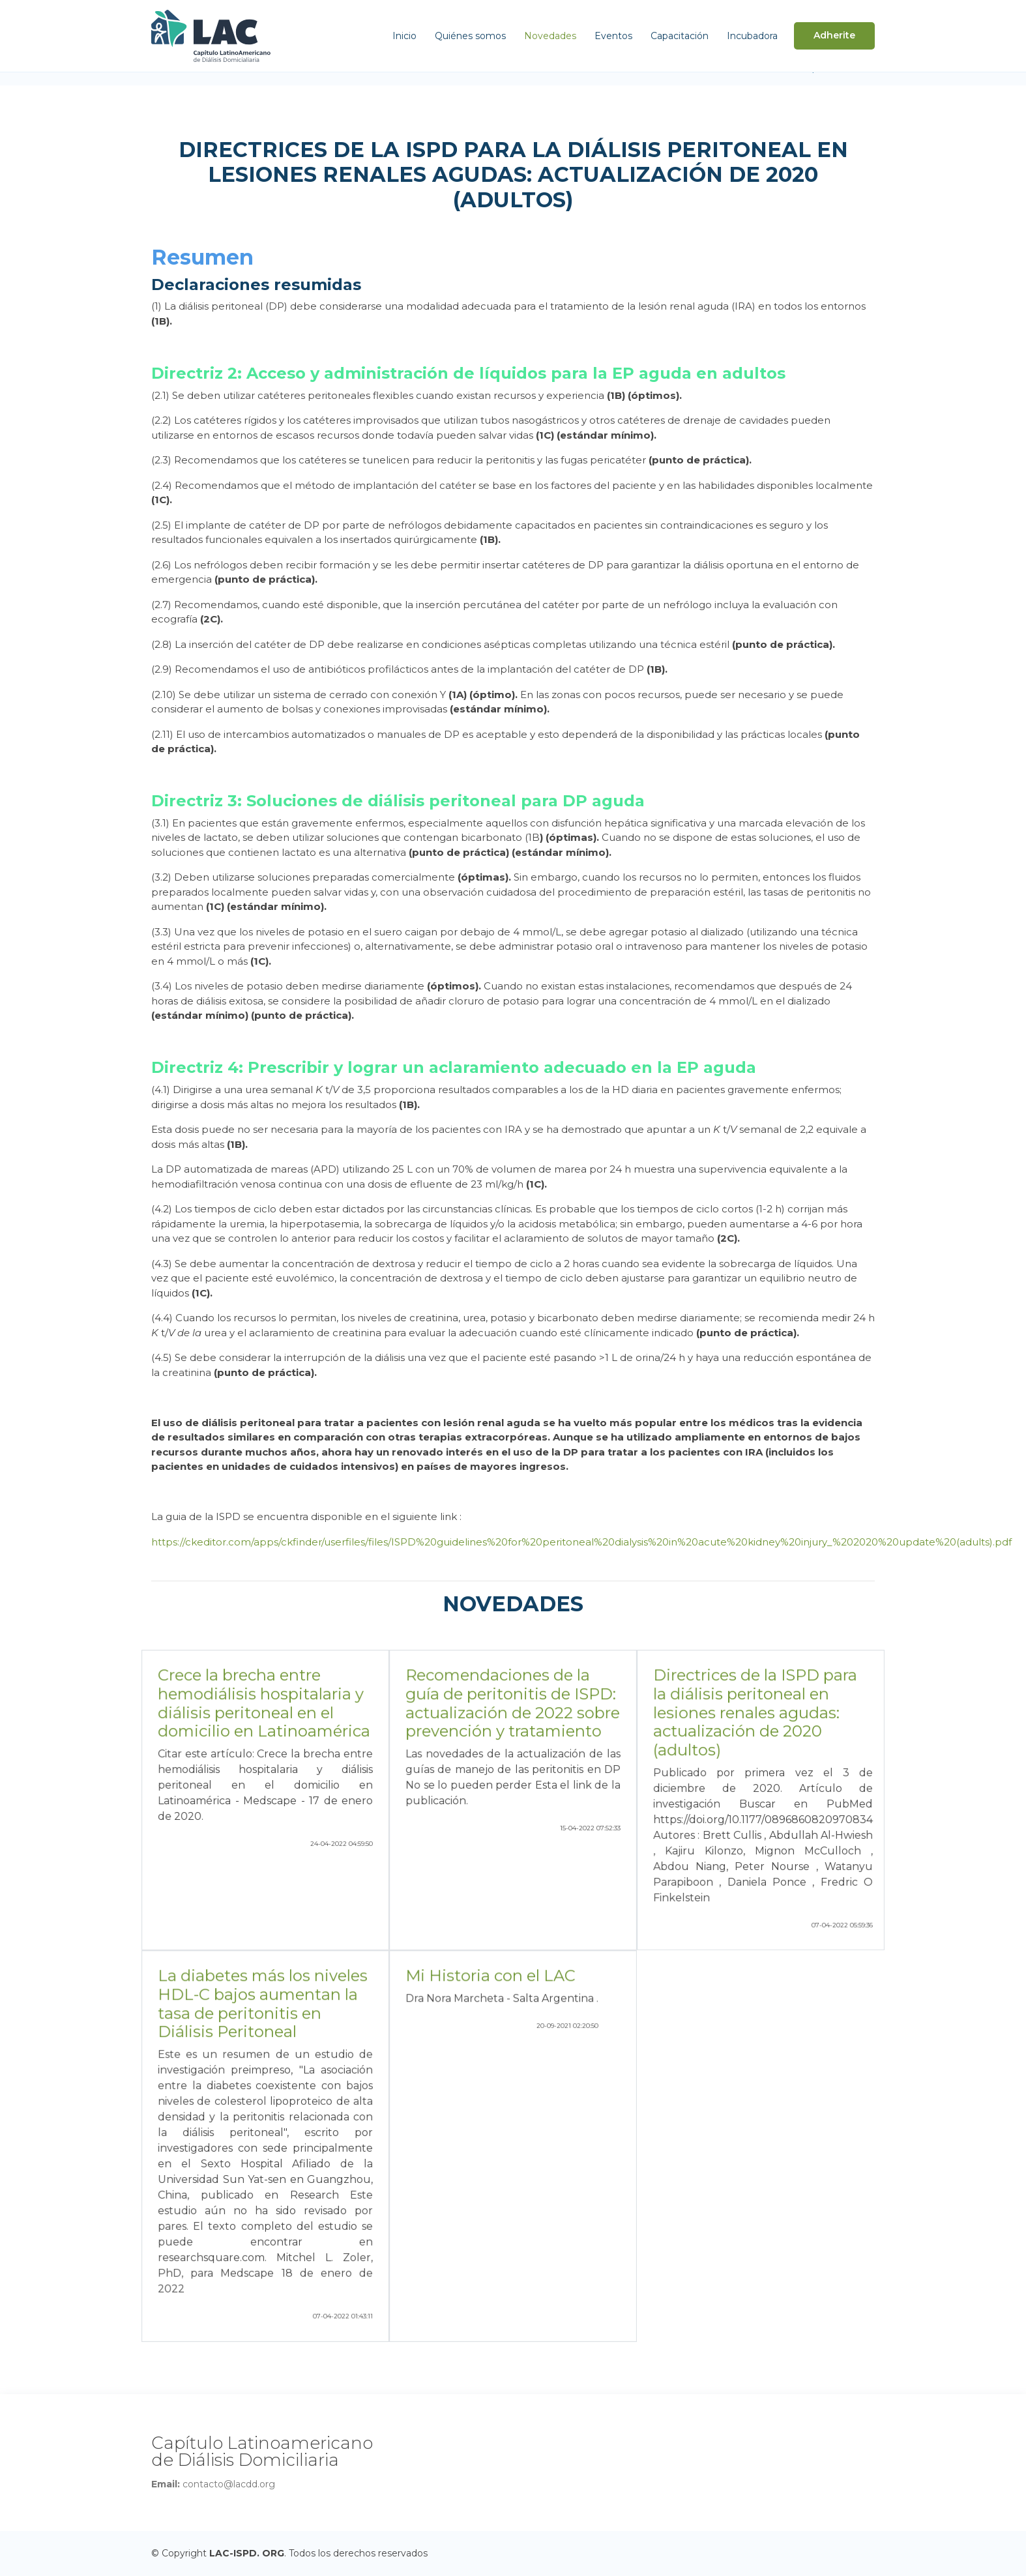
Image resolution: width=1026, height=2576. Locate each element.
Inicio (404, 36)
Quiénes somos (470, 36)
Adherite (834, 35)
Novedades (550, 36)
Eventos (613, 36)
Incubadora (752, 36)
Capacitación (680, 36)
